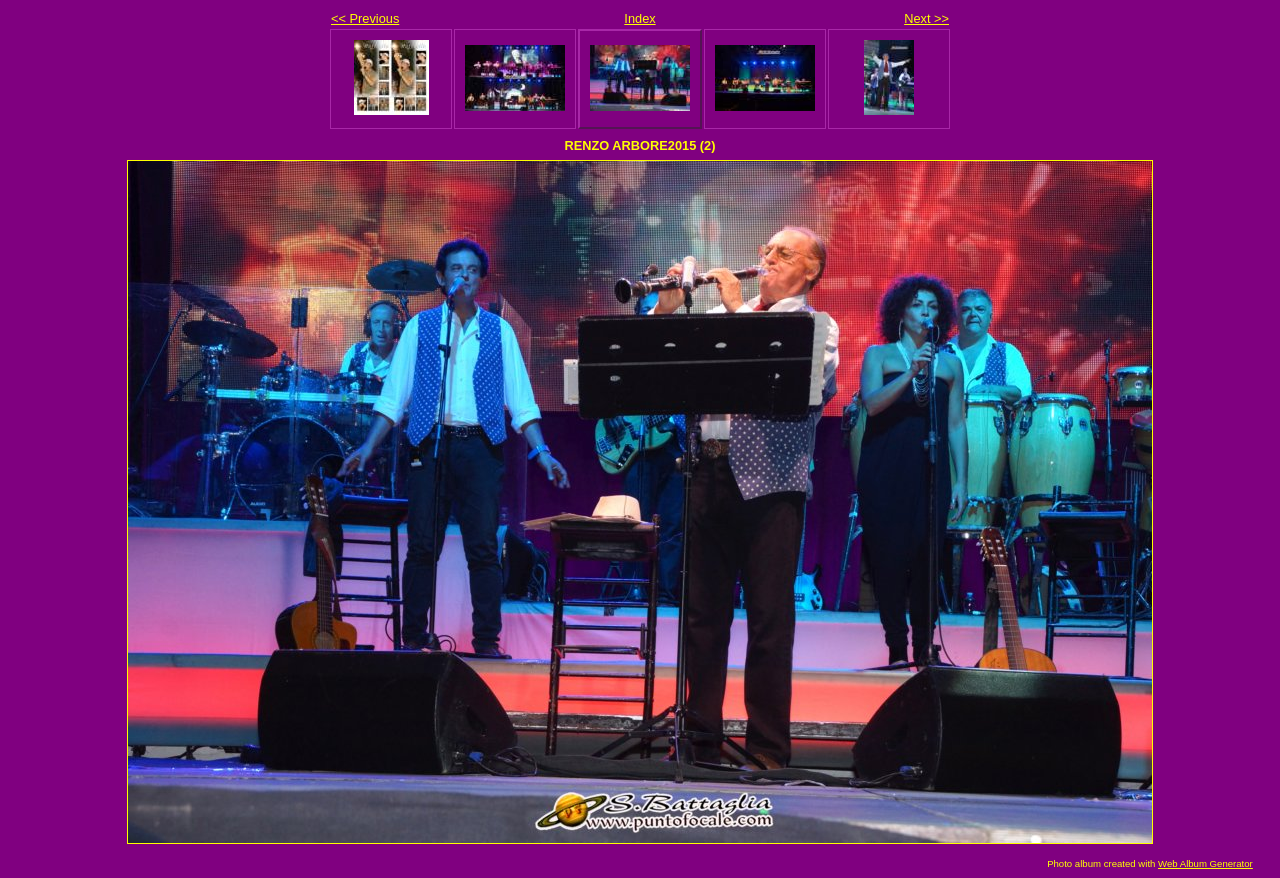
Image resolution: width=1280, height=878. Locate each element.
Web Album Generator (1205, 863)
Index (639, 18)
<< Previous (365, 18)
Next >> (926, 18)
